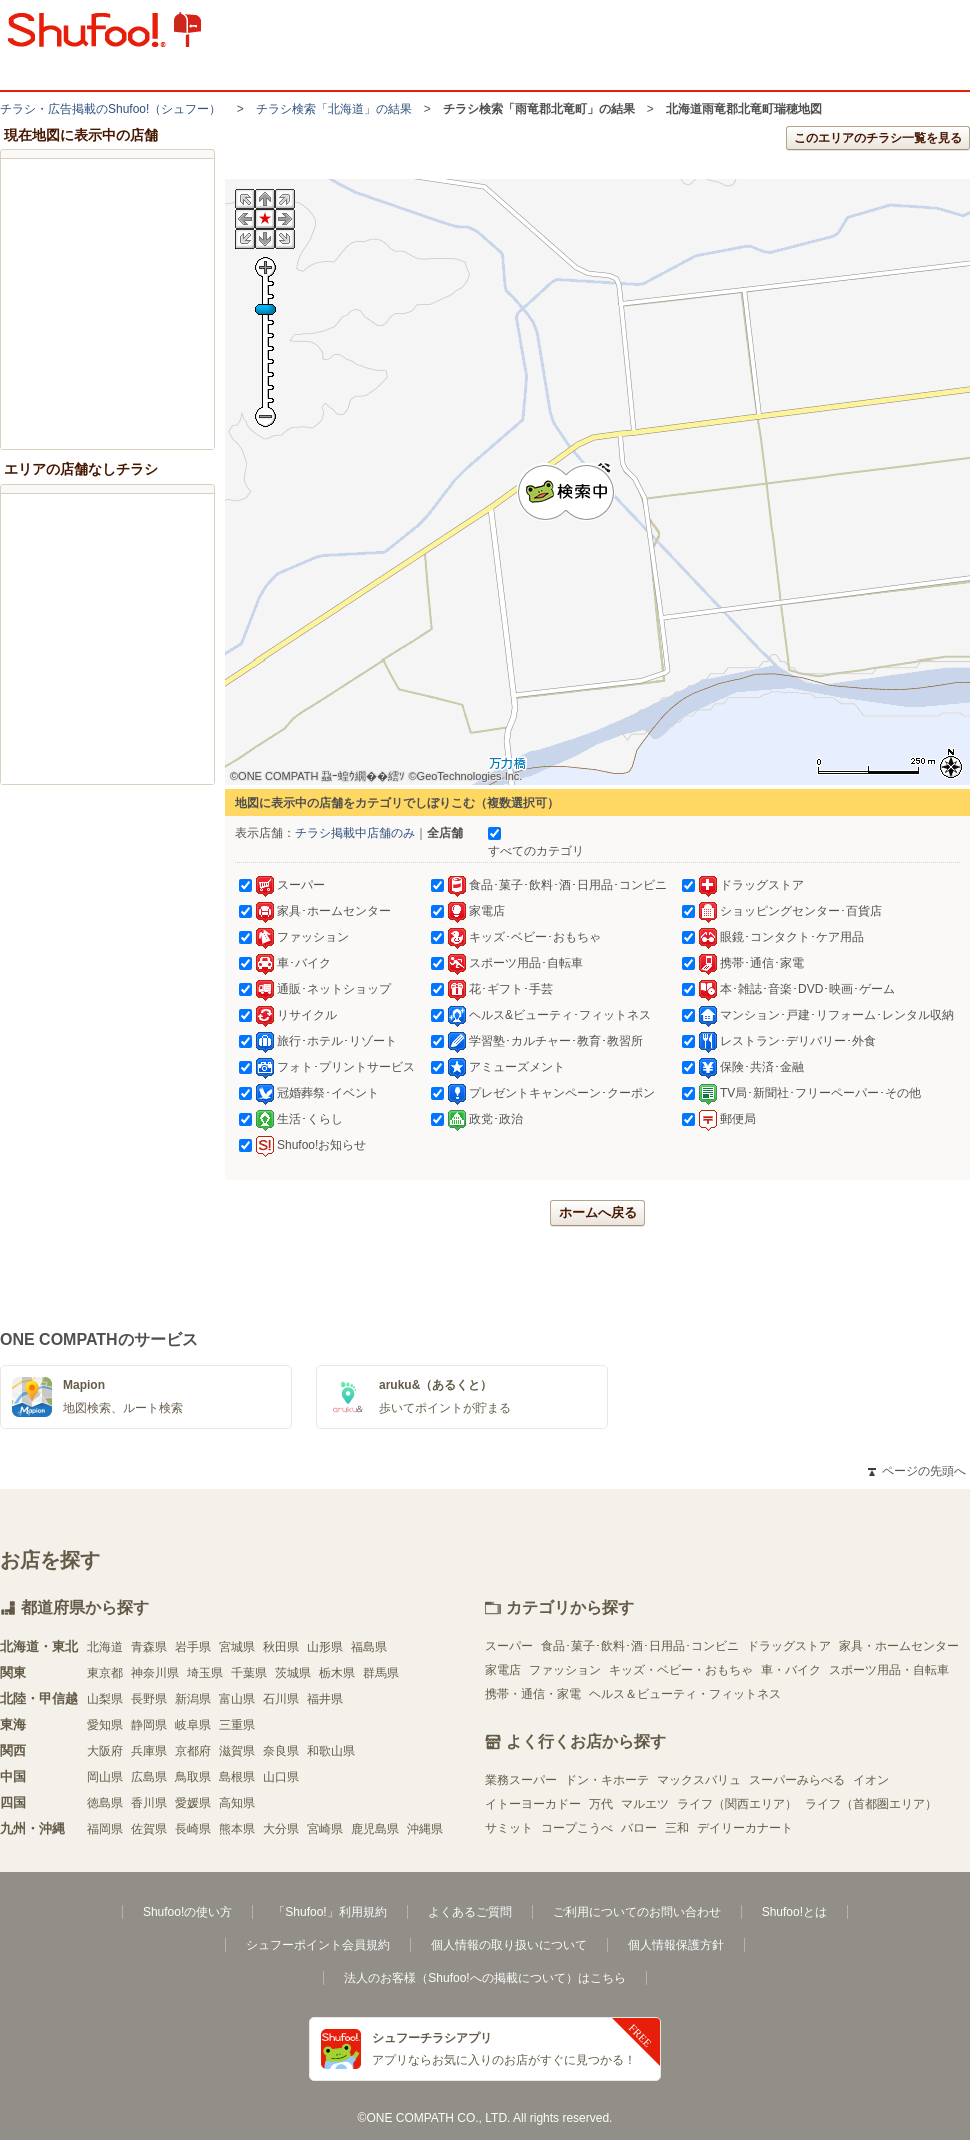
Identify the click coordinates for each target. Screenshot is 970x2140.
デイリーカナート (745, 1828)
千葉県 (249, 1673)
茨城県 (293, 1673)
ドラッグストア (789, 1646)
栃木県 (337, 1673)
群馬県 (381, 1673)
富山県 (237, 1699)
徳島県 (105, 1803)
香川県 (149, 1803)
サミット (509, 1828)
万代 (601, 1804)
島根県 (237, 1777)
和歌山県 (331, 1751)
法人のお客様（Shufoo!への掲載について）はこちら (484, 1978)
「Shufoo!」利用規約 (329, 1912)
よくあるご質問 (470, 1912)
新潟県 (193, 1699)
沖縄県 (425, 1829)
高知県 (237, 1803)
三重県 (237, 1725)
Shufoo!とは (794, 1912)
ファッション (565, 1670)
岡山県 (105, 1777)
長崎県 (193, 1829)
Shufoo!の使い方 (187, 1912)
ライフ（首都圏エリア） (871, 1804)
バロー (639, 1828)
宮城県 (237, 1647)
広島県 (149, 1777)
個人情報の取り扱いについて (509, 1945)
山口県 (281, 1777)
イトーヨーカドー (533, 1804)
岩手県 (193, 1647)
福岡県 (105, 1829)
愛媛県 (193, 1803)
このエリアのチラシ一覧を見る (878, 138)
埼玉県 (205, 1673)
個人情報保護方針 (676, 1945)
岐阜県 (193, 1725)
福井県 (325, 1699)
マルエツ (645, 1804)
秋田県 (281, 1647)
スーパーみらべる (797, 1780)
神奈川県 (155, 1673)
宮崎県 (325, 1829)
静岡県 (149, 1725)
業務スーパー (521, 1780)
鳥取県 (193, 1777)
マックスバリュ (699, 1780)
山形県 (325, 1647)
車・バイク (791, 1670)
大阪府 (105, 1751)
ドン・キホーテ (607, 1780)
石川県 (281, 1699)
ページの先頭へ (917, 1471)
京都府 (193, 1751)
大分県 (281, 1829)
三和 (677, 1828)
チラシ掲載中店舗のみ (355, 833)
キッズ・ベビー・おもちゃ (681, 1670)
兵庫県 (149, 1751)
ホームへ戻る (598, 1212)
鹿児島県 (375, 1829)
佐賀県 (149, 1829)
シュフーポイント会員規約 (318, 1945)
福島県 (369, 1647)
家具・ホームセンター (899, 1646)
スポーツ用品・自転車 (889, 1670)
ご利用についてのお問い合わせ (637, 1912)
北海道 (105, 1647)
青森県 (149, 1647)
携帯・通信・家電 (533, 1694)
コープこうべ (577, 1828)
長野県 (149, 1699)
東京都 (105, 1673)
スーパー (509, 1646)
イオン (871, 1780)
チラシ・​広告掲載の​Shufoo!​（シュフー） (110, 109)
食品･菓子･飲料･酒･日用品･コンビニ (640, 1646)
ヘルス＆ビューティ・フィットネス (685, 1694)
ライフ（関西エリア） (737, 1804)
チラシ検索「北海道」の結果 (334, 109)
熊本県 (237, 1829)
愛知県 (105, 1725)
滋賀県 (237, 1751)
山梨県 (105, 1699)
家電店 (503, 1670)
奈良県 (281, 1751)
